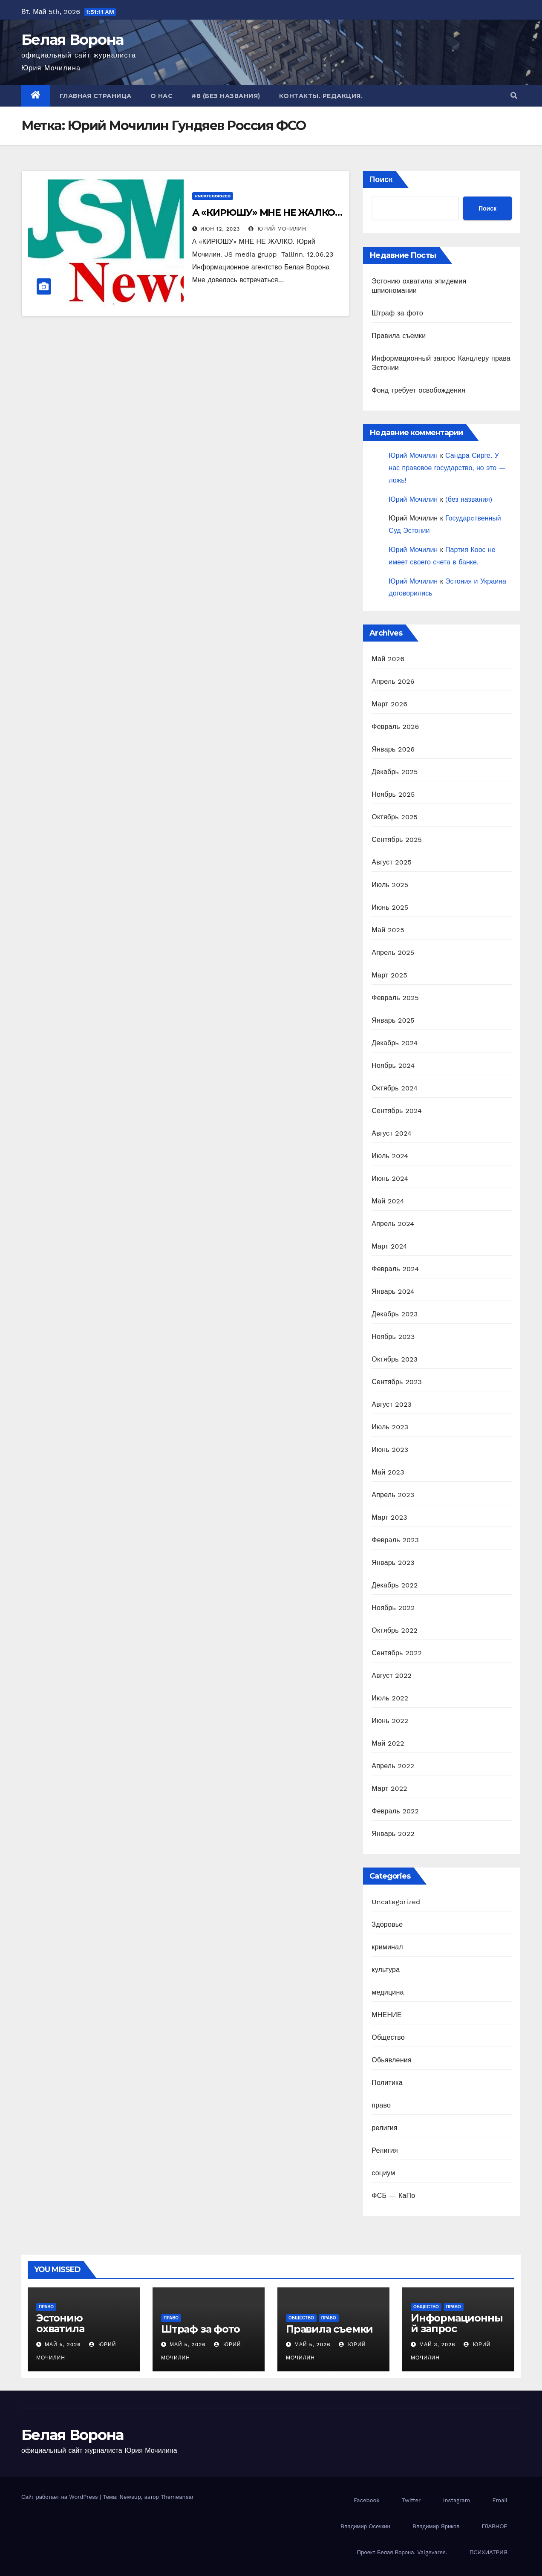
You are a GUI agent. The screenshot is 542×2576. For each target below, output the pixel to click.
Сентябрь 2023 (397, 1382)
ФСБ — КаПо (393, 2195)
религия (384, 2128)
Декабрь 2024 (395, 1043)
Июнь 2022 (390, 1721)
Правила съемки (399, 336)
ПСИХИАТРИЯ (488, 2552)
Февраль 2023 (395, 1540)
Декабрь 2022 (395, 1585)
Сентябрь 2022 (397, 1653)
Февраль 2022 (395, 1811)
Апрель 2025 (393, 952)
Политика (387, 2083)
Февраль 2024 (395, 1269)
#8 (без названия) (225, 96)
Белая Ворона (72, 40)
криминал (387, 1947)
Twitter (411, 2500)
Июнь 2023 (390, 1450)
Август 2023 (392, 1404)
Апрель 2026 (393, 681)
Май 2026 (388, 659)
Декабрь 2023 (395, 1314)
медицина (388, 1992)
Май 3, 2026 (437, 2345)
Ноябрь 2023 (393, 1337)
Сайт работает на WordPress (60, 2497)
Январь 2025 (393, 1020)
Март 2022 (389, 1788)
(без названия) (468, 499)
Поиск (380, 179)
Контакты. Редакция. (321, 96)
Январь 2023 (393, 1562)
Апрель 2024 (393, 1224)
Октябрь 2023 (395, 1359)
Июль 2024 (390, 1156)
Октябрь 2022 (395, 1630)
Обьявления (391, 2060)
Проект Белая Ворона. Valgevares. (402, 2552)
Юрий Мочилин (277, 229)
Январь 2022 (393, 1834)
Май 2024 (388, 1201)
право (381, 2105)
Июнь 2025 (390, 907)
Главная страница (96, 96)
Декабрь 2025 (395, 772)
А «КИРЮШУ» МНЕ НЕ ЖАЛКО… (267, 212)
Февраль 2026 (395, 727)
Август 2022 (392, 1675)
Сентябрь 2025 (397, 840)
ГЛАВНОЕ (494, 2526)
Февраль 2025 (395, 998)
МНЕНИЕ (386, 2015)
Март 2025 (389, 975)
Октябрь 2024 (395, 1088)
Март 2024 (389, 1246)
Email (500, 2500)
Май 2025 (388, 930)
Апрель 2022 (393, 1766)
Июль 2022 (390, 1698)
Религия (385, 2150)
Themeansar (177, 2497)
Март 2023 (389, 1517)
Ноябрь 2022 (393, 1608)
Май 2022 (388, 1743)
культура (386, 1970)
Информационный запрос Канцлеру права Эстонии (456, 2334)
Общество (388, 2037)
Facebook (367, 2500)
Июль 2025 (390, 885)
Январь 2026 (393, 749)
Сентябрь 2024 (397, 1111)
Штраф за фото (397, 313)
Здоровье (387, 1924)
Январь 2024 (393, 1291)
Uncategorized (213, 196)
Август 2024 (392, 1133)
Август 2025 (392, 862)
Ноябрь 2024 (393, 1065)
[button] (513, 96)
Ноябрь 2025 (393, 794)
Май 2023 (388, 1472)
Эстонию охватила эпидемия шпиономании (75, 2334)
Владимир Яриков (435, 2526)
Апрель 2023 (393, 1495)
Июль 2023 (390, 1427)
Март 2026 (389, 704)
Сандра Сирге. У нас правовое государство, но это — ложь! (447, 467)
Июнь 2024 (390, 1178)
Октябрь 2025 (395, 817)
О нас (161, 96)
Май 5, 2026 (63, 2345)
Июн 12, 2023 (220, 229)
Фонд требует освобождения (418, 390)
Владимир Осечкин (365, 2526)
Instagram (456, 2500)
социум (383, 2173)
